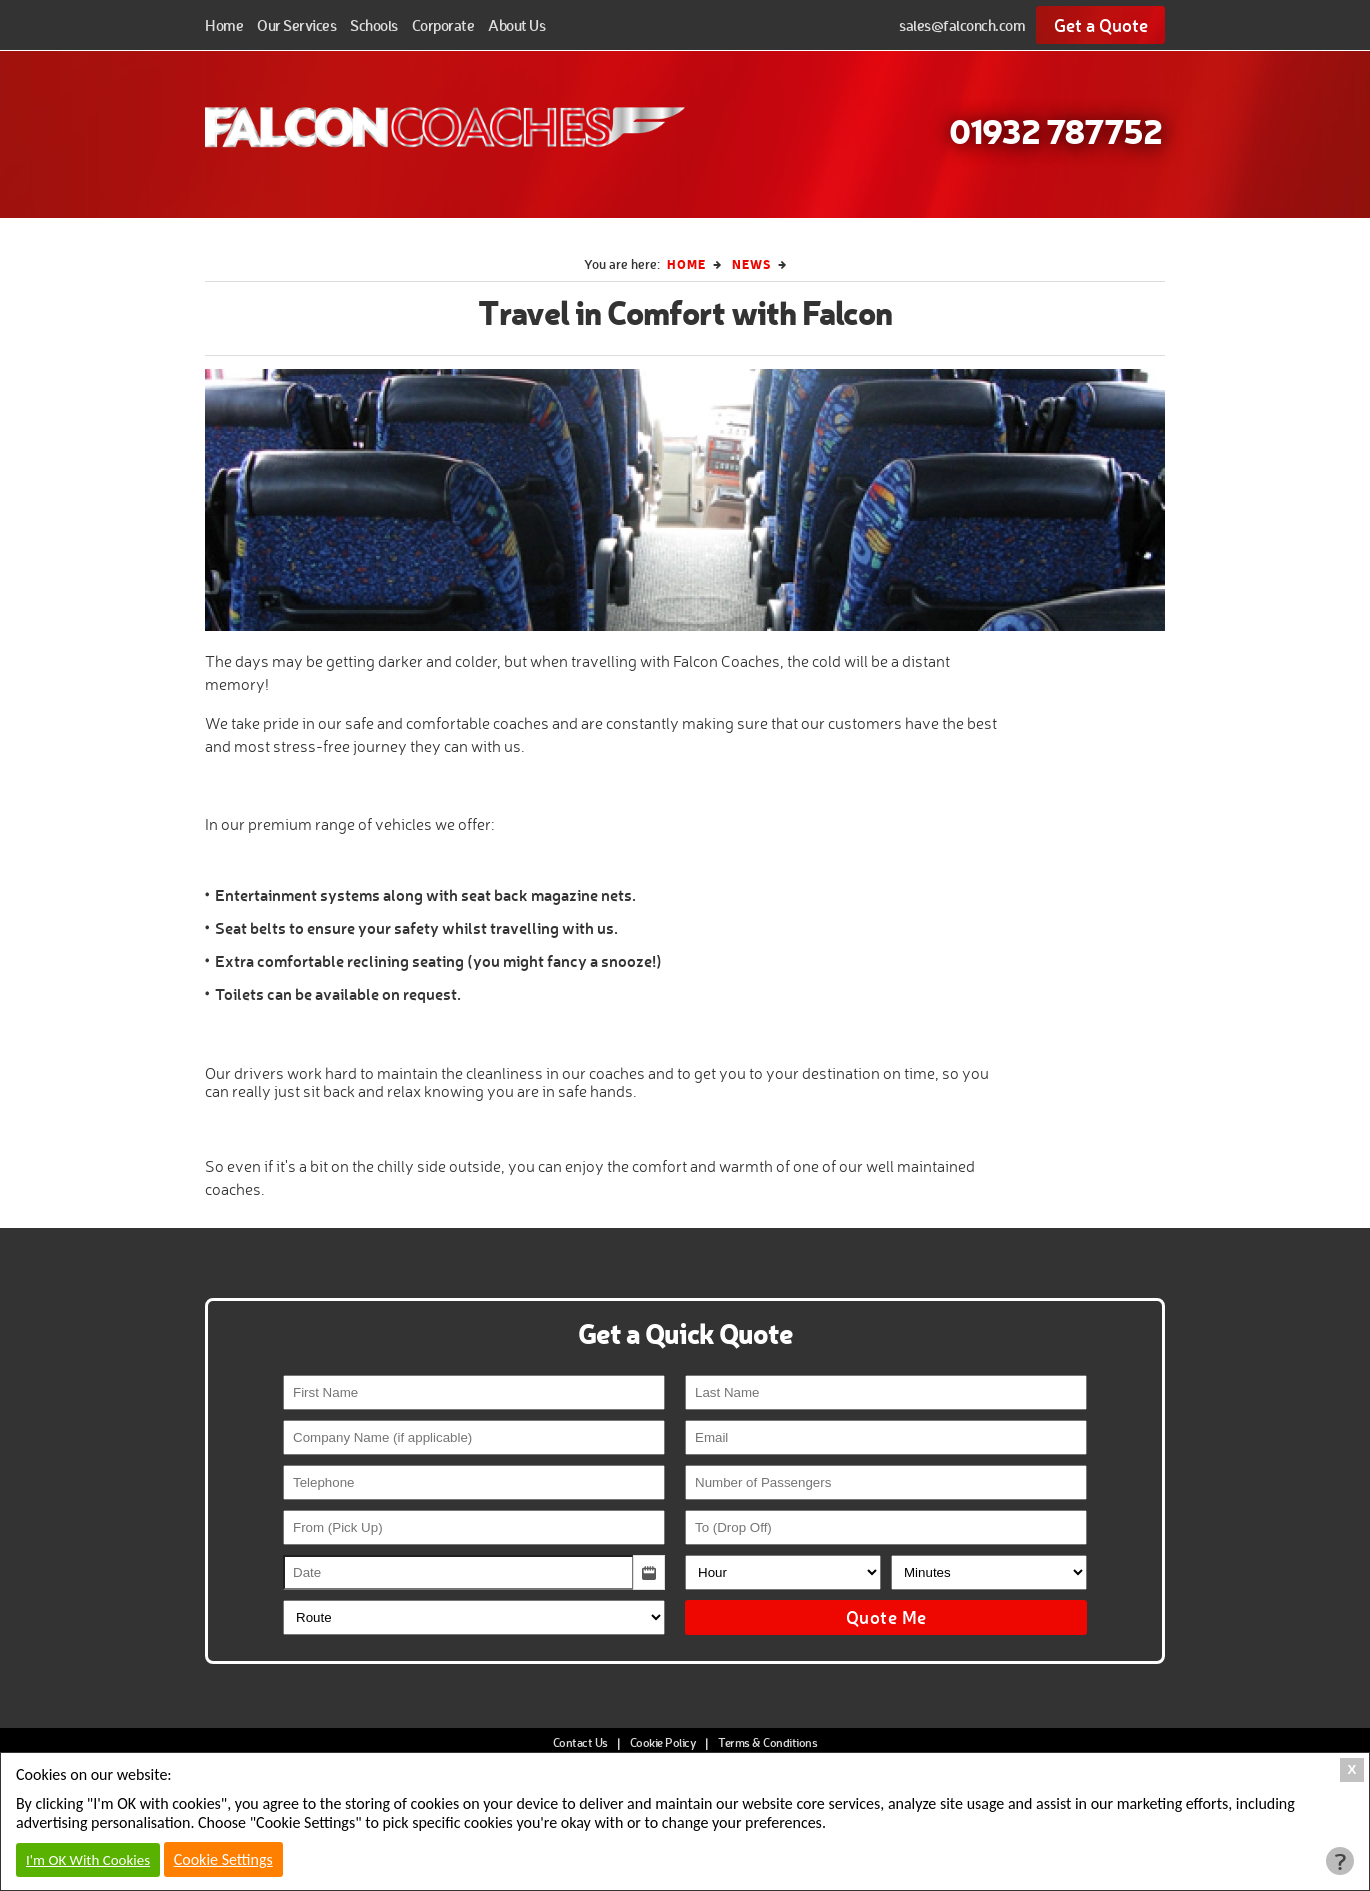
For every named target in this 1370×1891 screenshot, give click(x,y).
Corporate (443, 25)
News (751, 264)
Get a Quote (1101, 25)
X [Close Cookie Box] (1352, 1769)
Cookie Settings (223, 1859)
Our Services (296, 25)
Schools (374, 25)
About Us (516, 25)
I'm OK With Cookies (88, 1860)
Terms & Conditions (767, 1742)
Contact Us (580, 1742)
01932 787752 (1055, 130)
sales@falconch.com (962, 25)
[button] (649, 1572)
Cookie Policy (663, 1742)
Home (224, 25)
